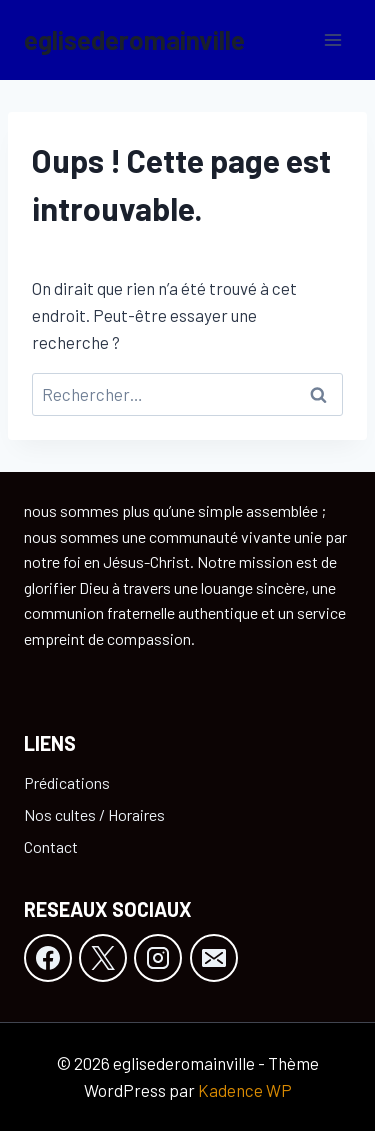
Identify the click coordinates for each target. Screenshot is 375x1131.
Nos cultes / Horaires (94, 814)
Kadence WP (245, 1090)
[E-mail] (214, 958)
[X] (103, 958)
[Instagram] (158, 958)
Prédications (67, 782)
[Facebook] (48, 958)
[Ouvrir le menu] (332, 39)
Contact (51, 846)
